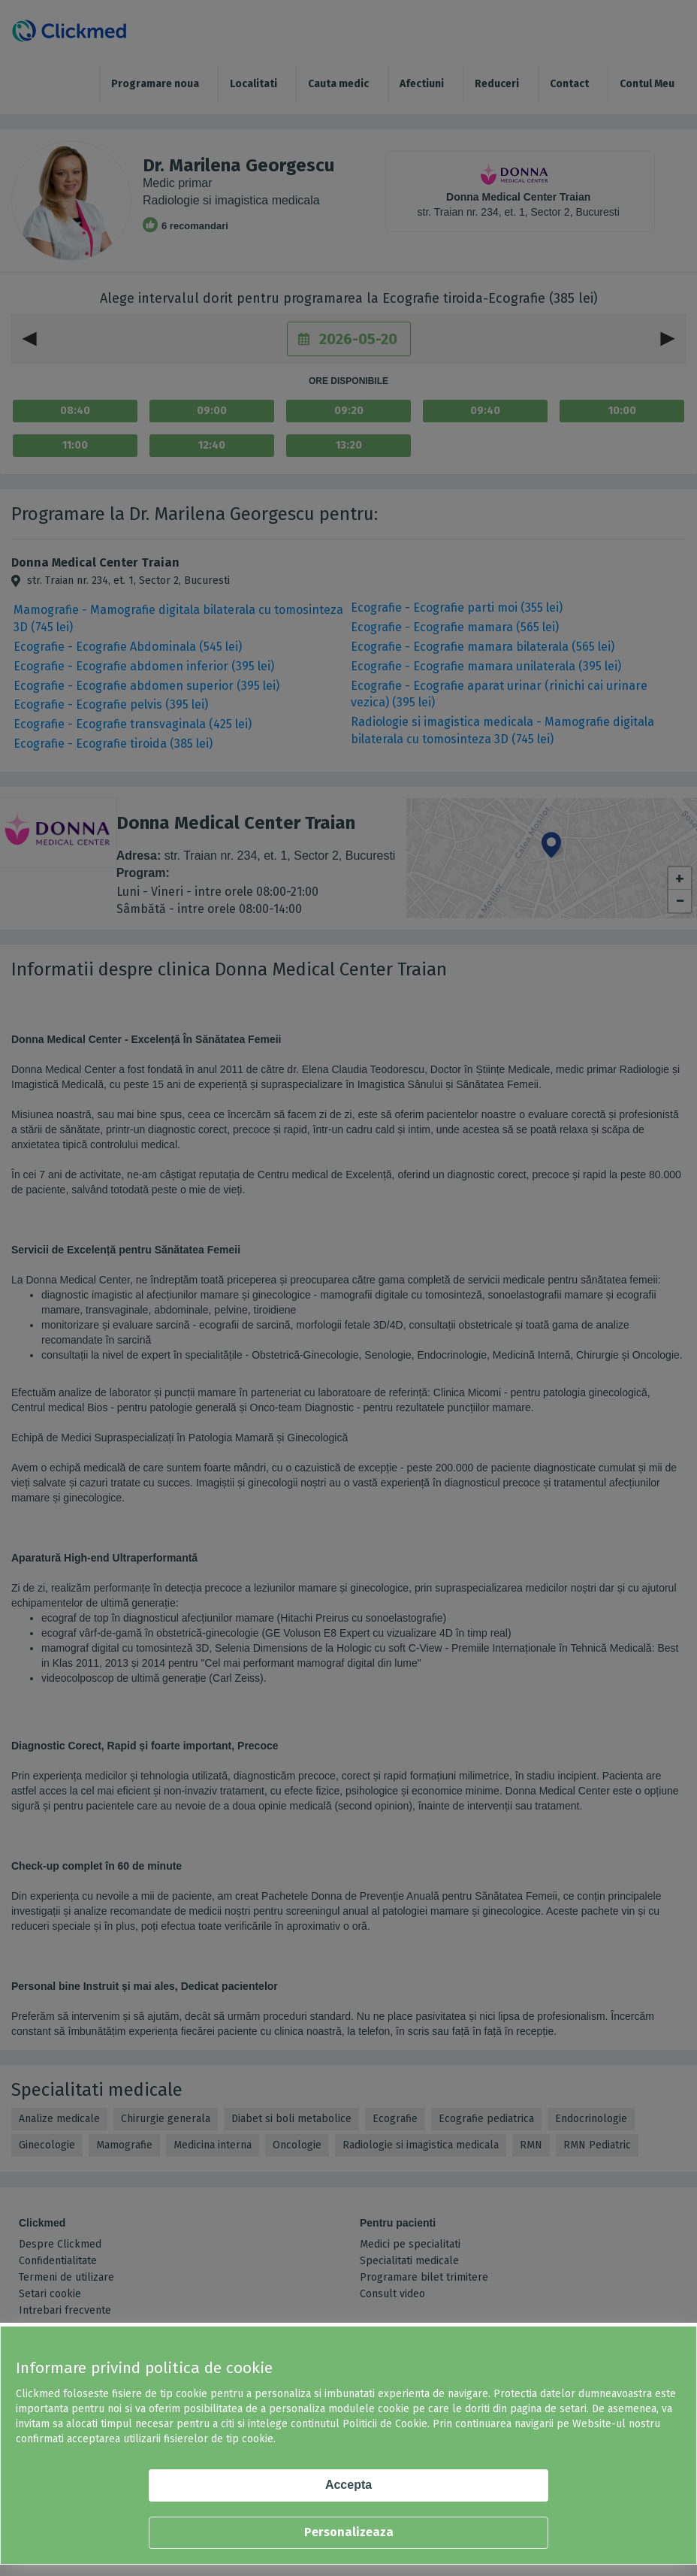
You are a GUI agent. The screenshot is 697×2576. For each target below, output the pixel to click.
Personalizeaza (349, 2532)
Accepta (348, 2484)
